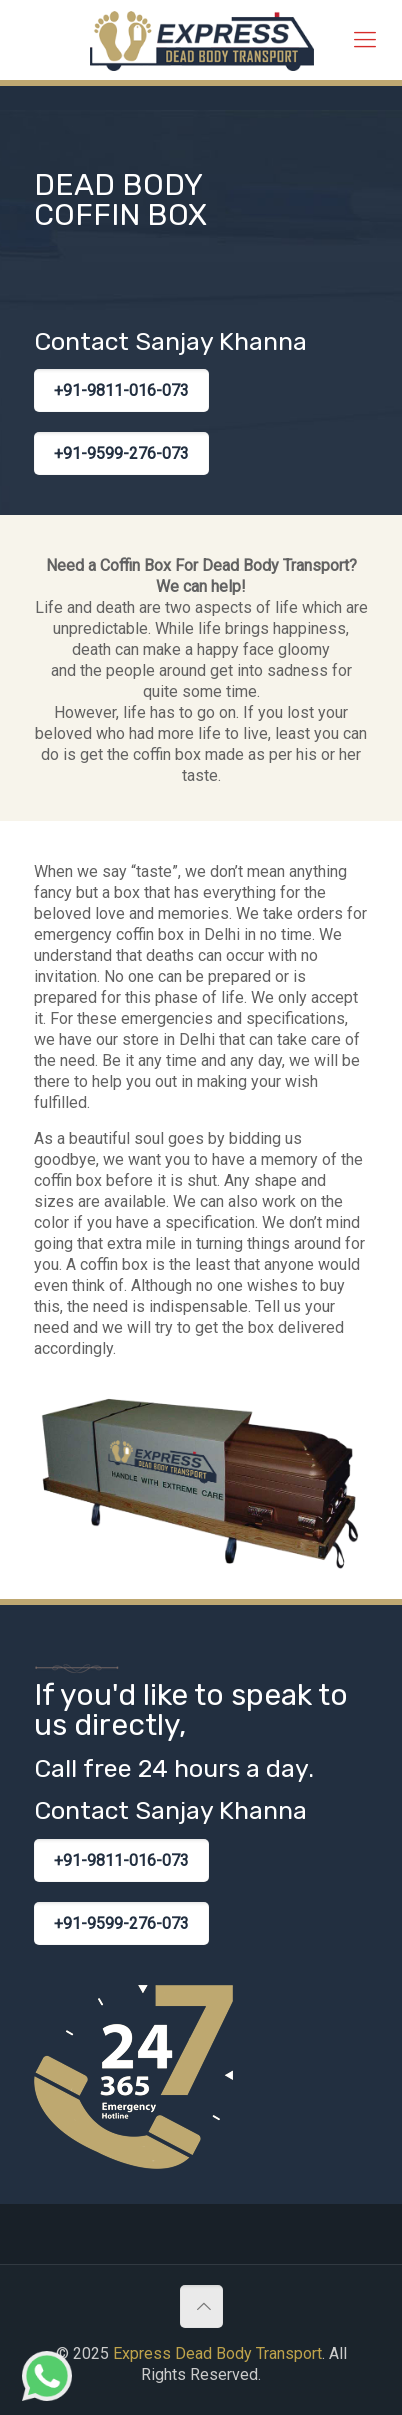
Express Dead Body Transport (217, 2353)
